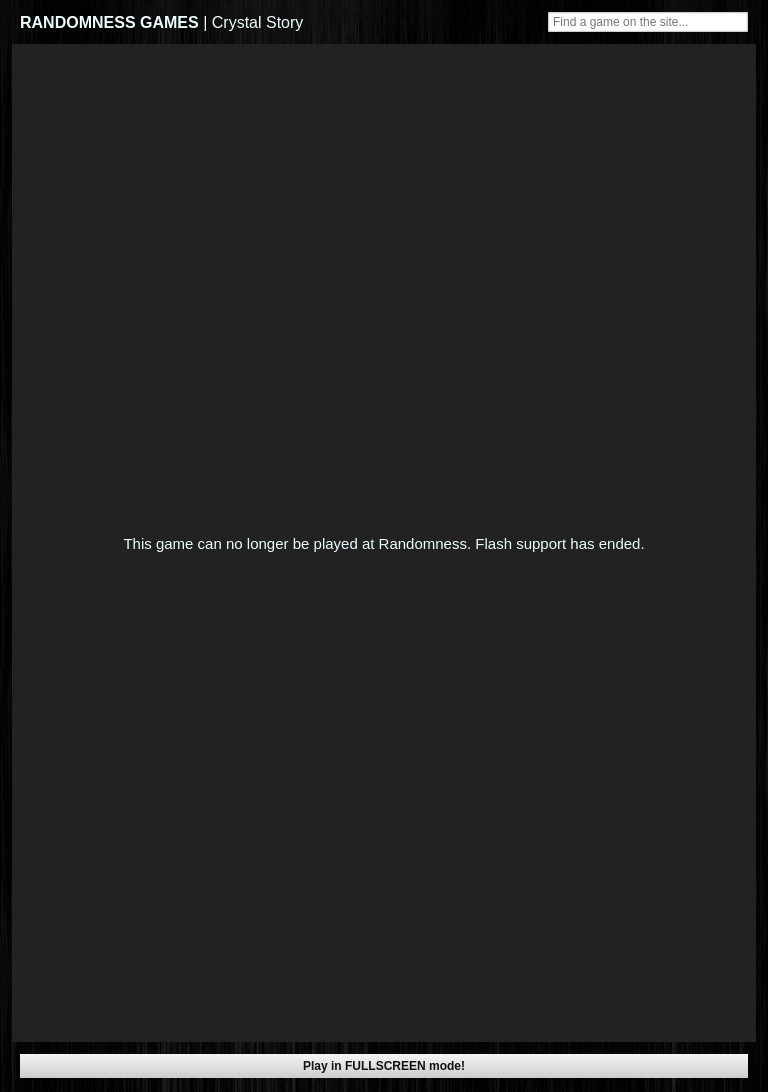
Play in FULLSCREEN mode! (384, 1066)
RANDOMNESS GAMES (109, 22)
